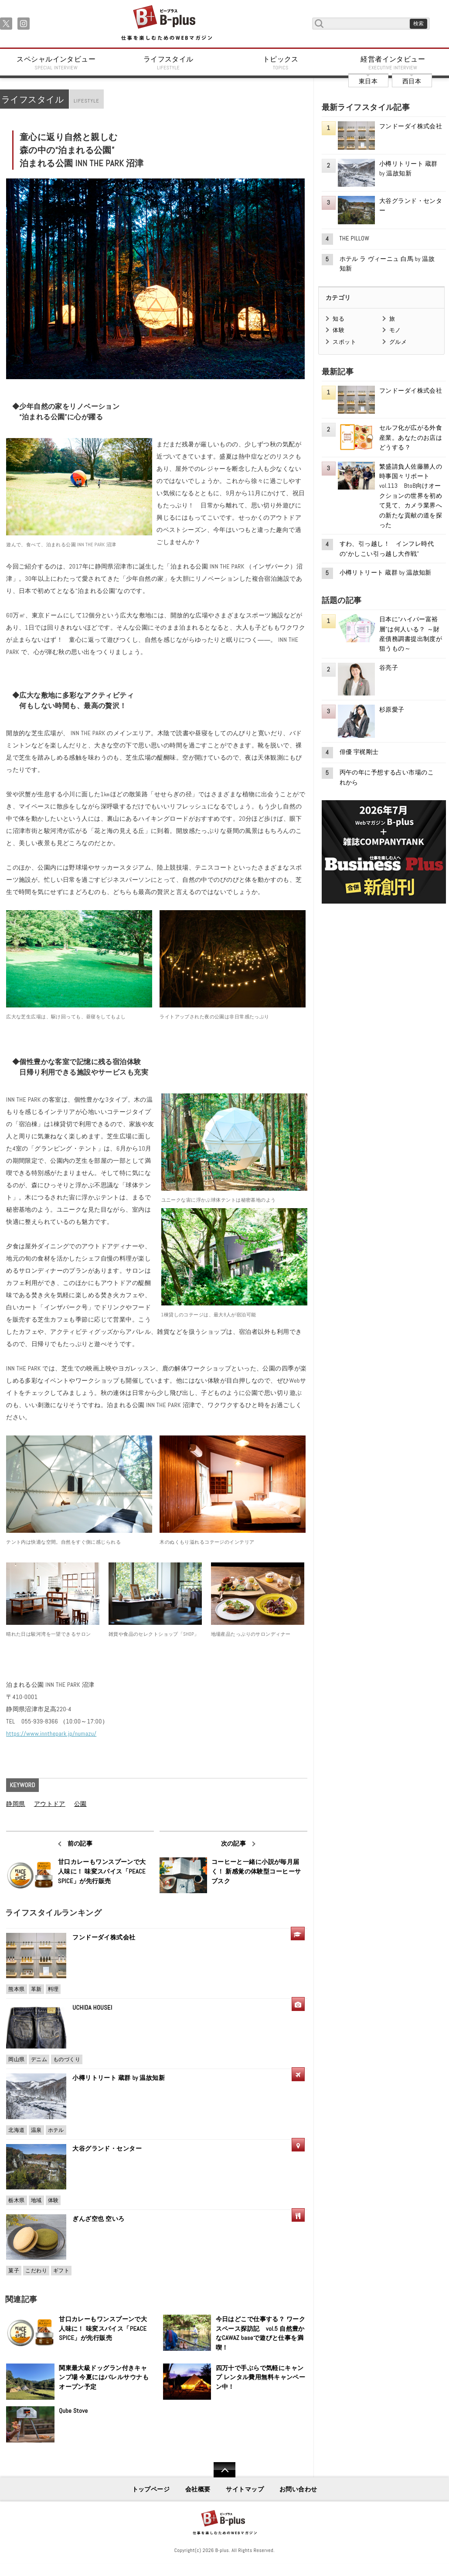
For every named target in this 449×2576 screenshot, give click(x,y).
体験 (53, 2200)
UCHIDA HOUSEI (92, 2007)
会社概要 (198, 2489)
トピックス (280, 63)
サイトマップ (245, 2489)
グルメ (398, 342)
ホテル (56, 2130)
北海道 (16, 2130)
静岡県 (15, 1804)
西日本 (411, 81)
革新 (36, 1989)
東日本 (368, 81)
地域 (36, 2200)
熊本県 (16, 1989)
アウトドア (49, 1804)
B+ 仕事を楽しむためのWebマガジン (166, 23)
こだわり (36, 2270)
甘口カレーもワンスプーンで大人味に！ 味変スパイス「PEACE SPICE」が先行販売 (102, 1871)
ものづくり (66, 2059)
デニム (39, 2059)
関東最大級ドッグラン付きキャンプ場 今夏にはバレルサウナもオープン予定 (104, 2377)
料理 (53, 1989)
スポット (344, 342)
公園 (80, 1804)
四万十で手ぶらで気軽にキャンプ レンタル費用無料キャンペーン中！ (261, 2377)
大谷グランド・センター (107, 2148)
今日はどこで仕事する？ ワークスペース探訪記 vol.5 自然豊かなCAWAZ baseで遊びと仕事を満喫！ (261, 2333)
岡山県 (16, 2059)
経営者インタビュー (393, 63)
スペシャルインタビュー (56, 63)
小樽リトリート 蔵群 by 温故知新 (118, 2078)
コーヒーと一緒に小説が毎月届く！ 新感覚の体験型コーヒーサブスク (256, 1871)
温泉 (36, 2130)
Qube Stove (73, 2411)
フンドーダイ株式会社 (107, 1937)
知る (338, 318)
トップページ (151, 2489)
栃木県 (16, 2200)
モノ (395, 330)
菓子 (13, 2270)
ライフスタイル (168, 63)
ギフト (61, 2270)
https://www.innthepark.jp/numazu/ (51, 1733)
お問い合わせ (298, 2489)
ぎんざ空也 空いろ (98, 2219)
